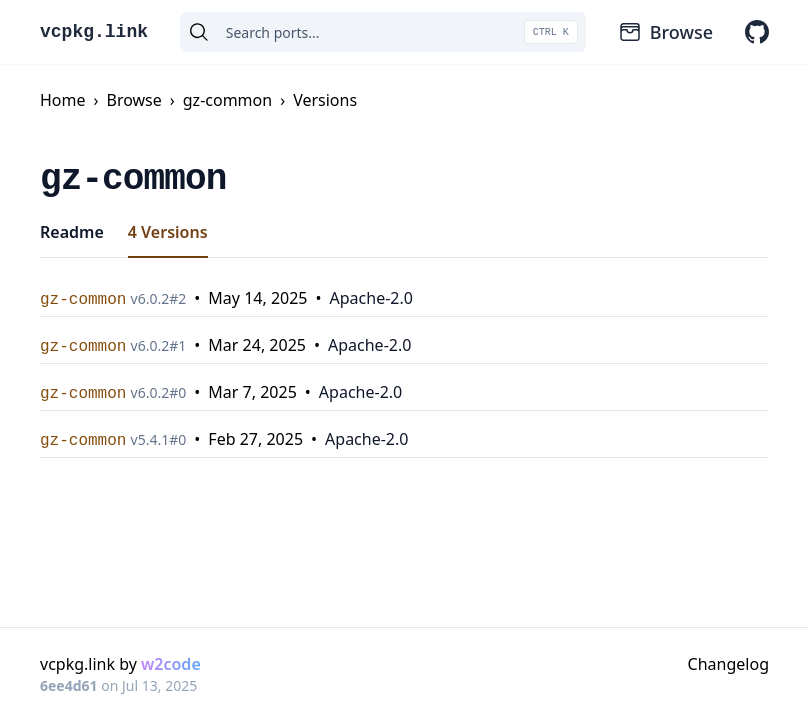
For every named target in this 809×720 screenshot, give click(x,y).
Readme (72, 232)
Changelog (728, 664)
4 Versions (168, 232)
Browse (665, 32)
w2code (171, 664)
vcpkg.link (94, 32)
